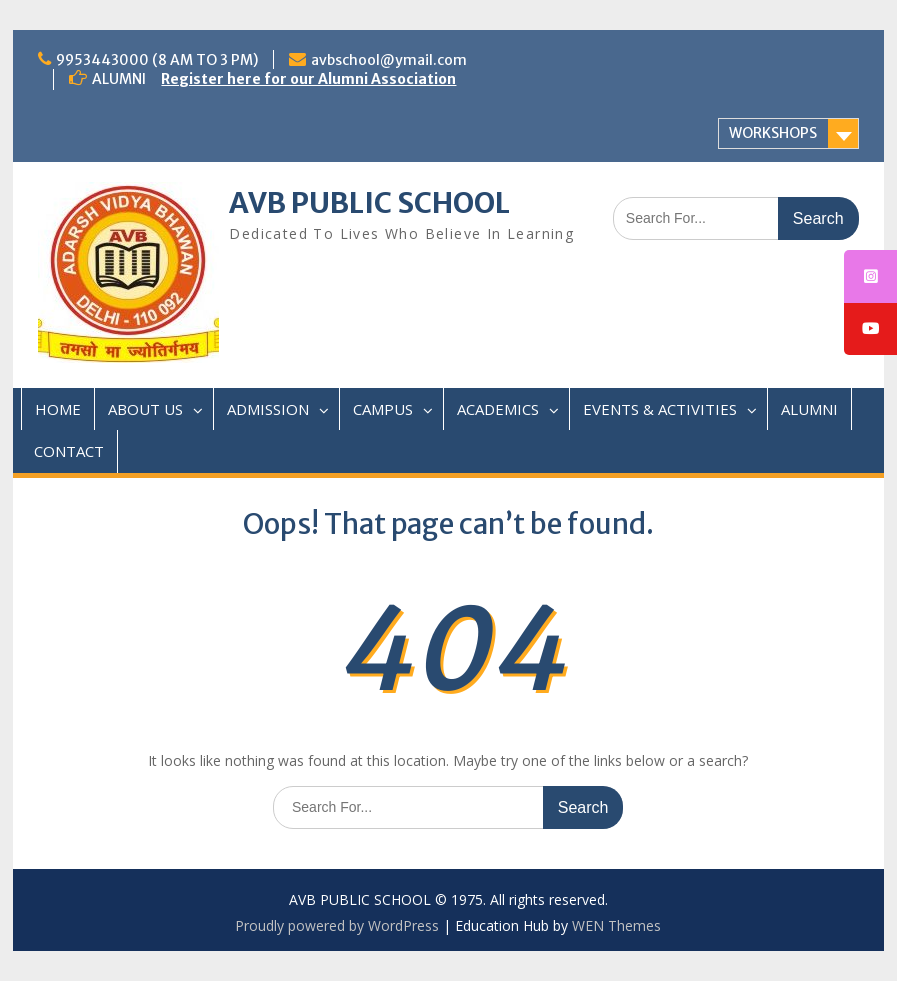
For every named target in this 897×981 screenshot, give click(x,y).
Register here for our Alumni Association (308, 79)
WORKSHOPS (773, 133)
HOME (58, 409)
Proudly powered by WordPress (337, 925)
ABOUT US (145, 409)
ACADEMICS (498, 409)
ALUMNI (809, 409)
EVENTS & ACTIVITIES (660, 409)
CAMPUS (383, 409)
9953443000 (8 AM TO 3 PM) (157, 60)
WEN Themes (616, 925)
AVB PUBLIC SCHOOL (369, 203)
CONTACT (69, 451)
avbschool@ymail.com (389, 60)
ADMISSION (268, 409)
